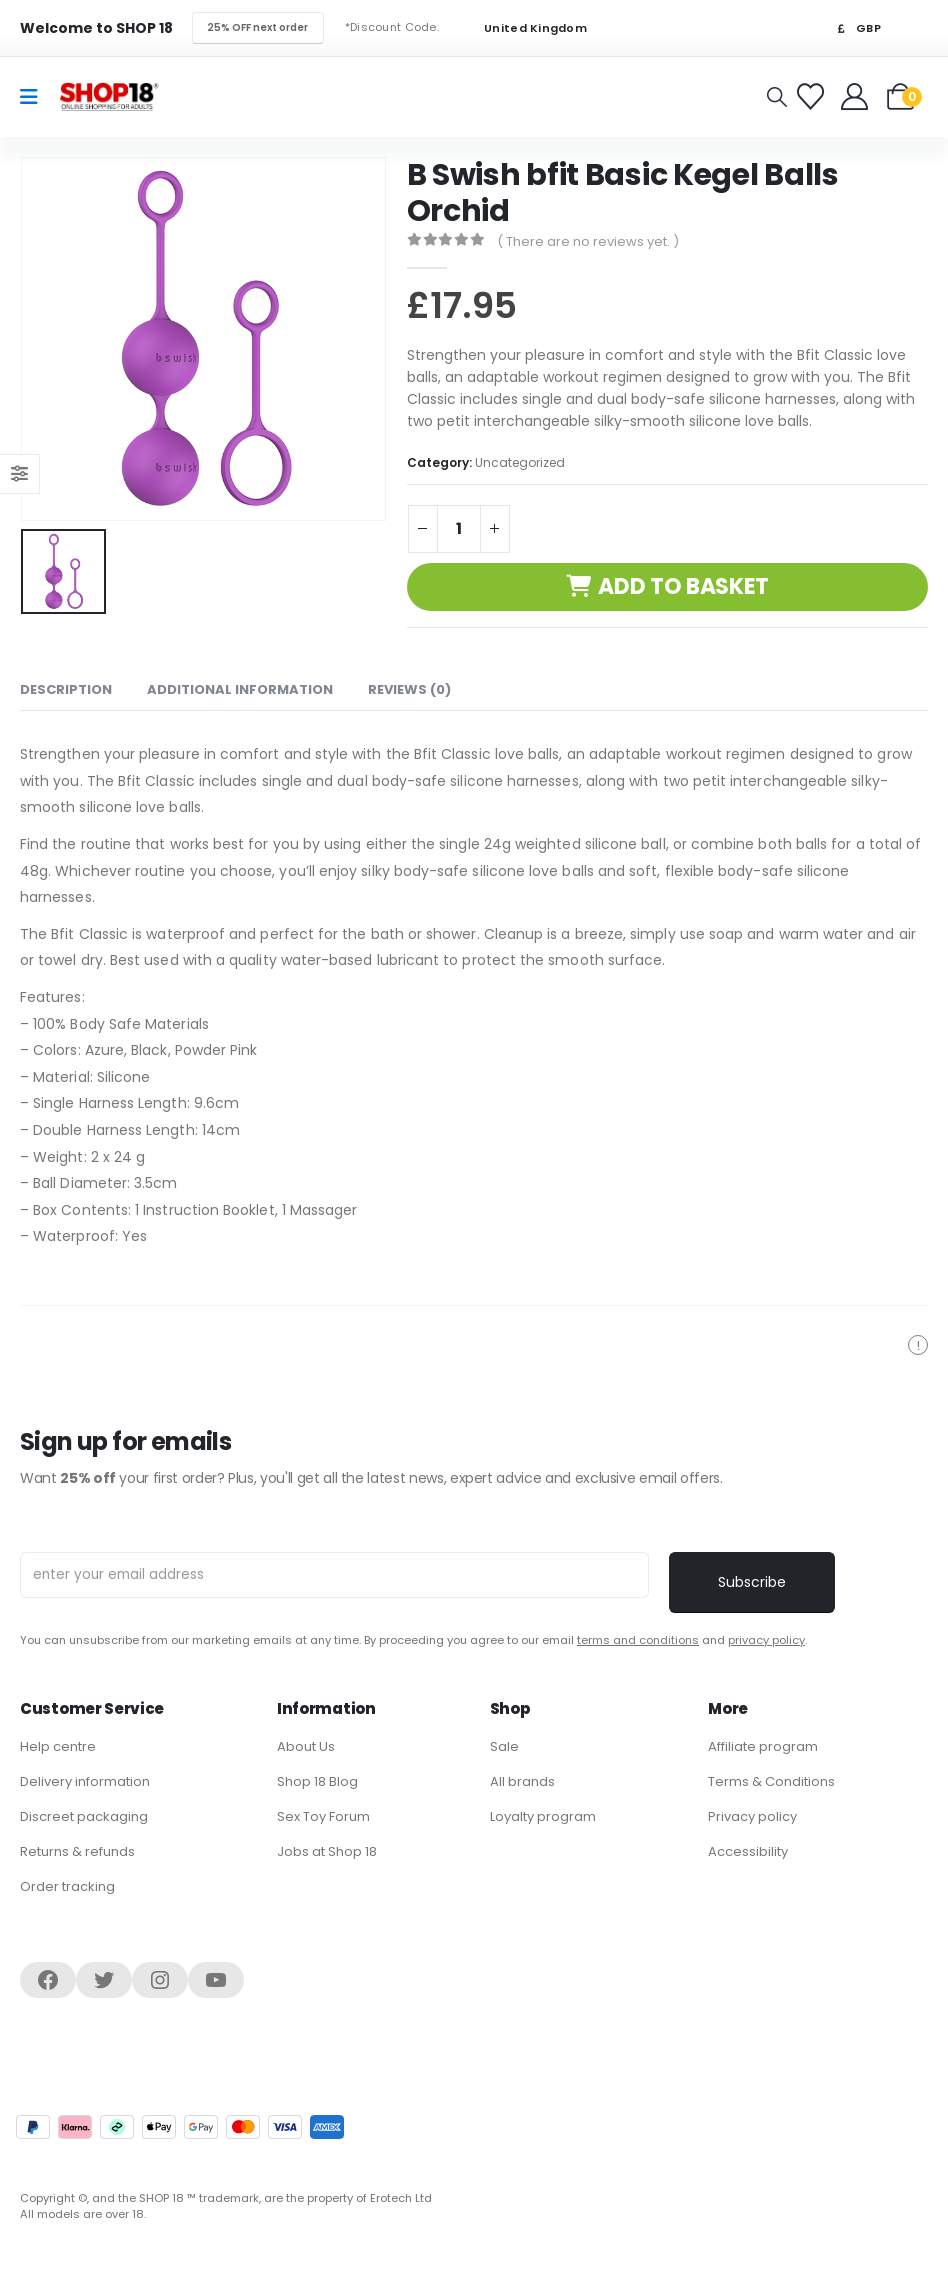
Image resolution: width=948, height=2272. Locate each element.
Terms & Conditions (771, 1781)
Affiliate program (763, 1746)
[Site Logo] (109, 96)
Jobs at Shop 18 (327, 1851)
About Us (306, 1746)
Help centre (58, 1746)
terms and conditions (638, 1640)
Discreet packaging (84, 1816)
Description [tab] (66, 689)
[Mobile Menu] (35, 97)
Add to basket (683, 586)
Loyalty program (543, 1816)
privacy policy (766, 1640)
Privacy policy (752, 1816)
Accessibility (748, 1851)
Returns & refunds (77, 1851)
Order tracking (67, 1886)
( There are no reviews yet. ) (588, 241)
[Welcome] (856, 96)
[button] (777, 97)
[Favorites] (813, 96)
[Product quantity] (459, 529)
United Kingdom (523, 28)
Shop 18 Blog (317, 1781)
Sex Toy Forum (323, 1816)
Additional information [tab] (240, 689)
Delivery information (85, 1781)
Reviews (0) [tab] (409, 689)
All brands (522, 1781)
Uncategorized (520, 462)
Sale (504, 1746)
